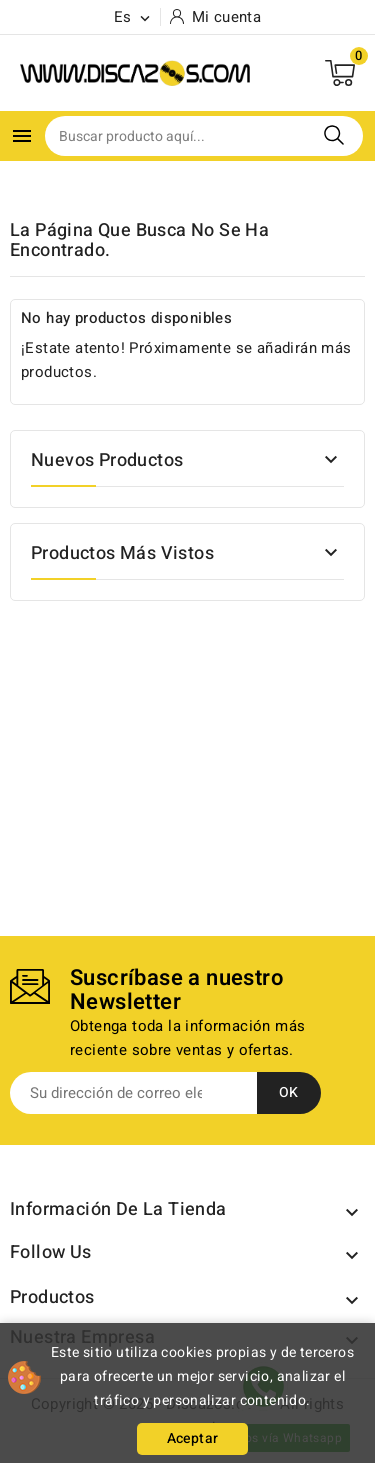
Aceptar (193, 1438)
